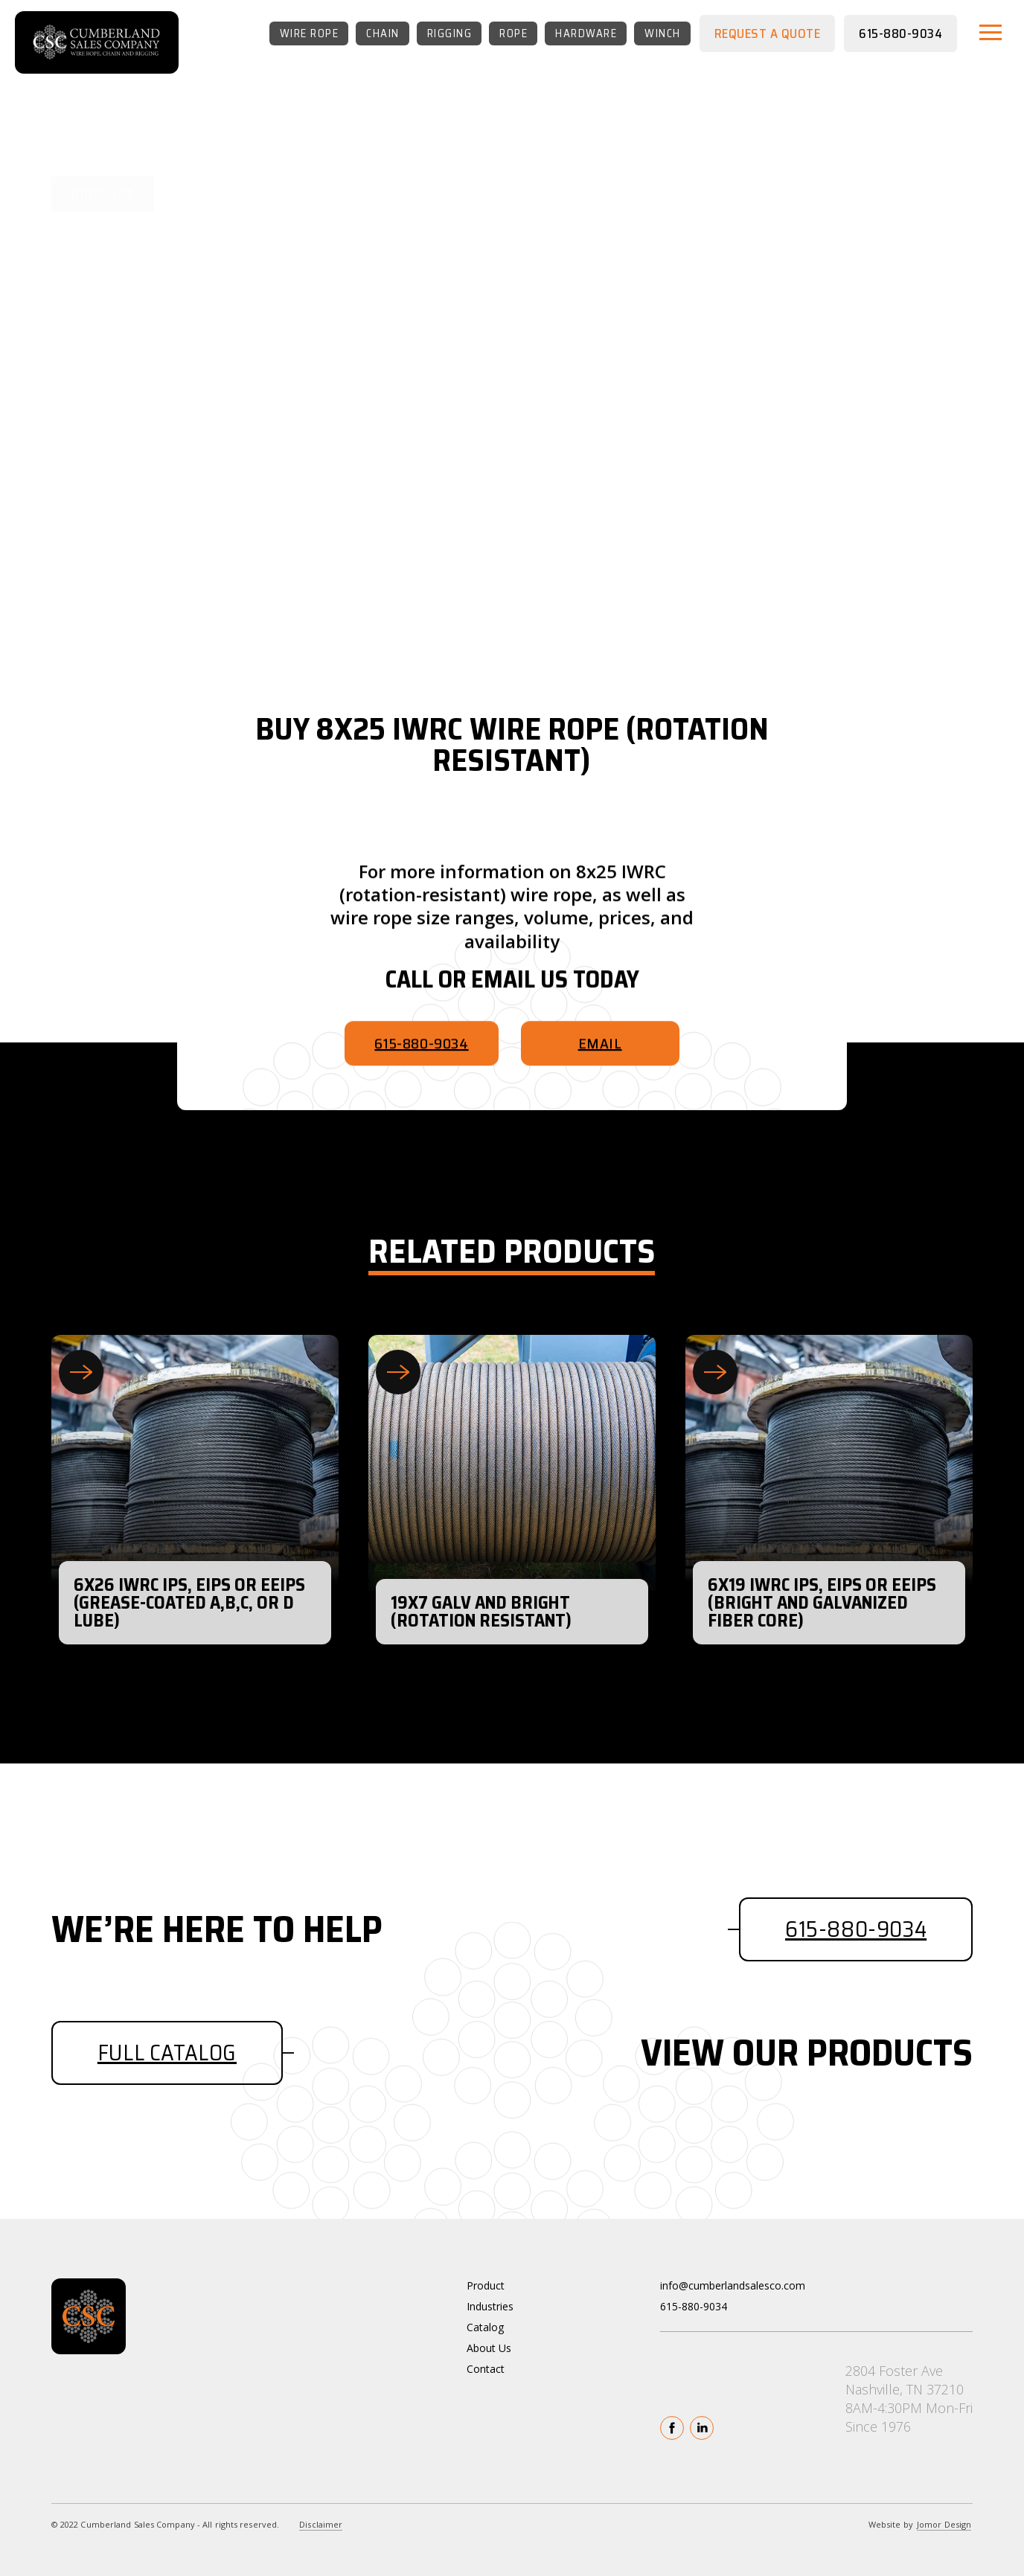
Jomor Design (944, 2524)
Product (486, 2285)
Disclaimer (320, 2524)
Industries (490, 2306)
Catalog (485, 2327)
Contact (486, 2369)
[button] (990, 32)
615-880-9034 (693, 2306)
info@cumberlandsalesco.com (732, 2285)
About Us (489, 2348)
